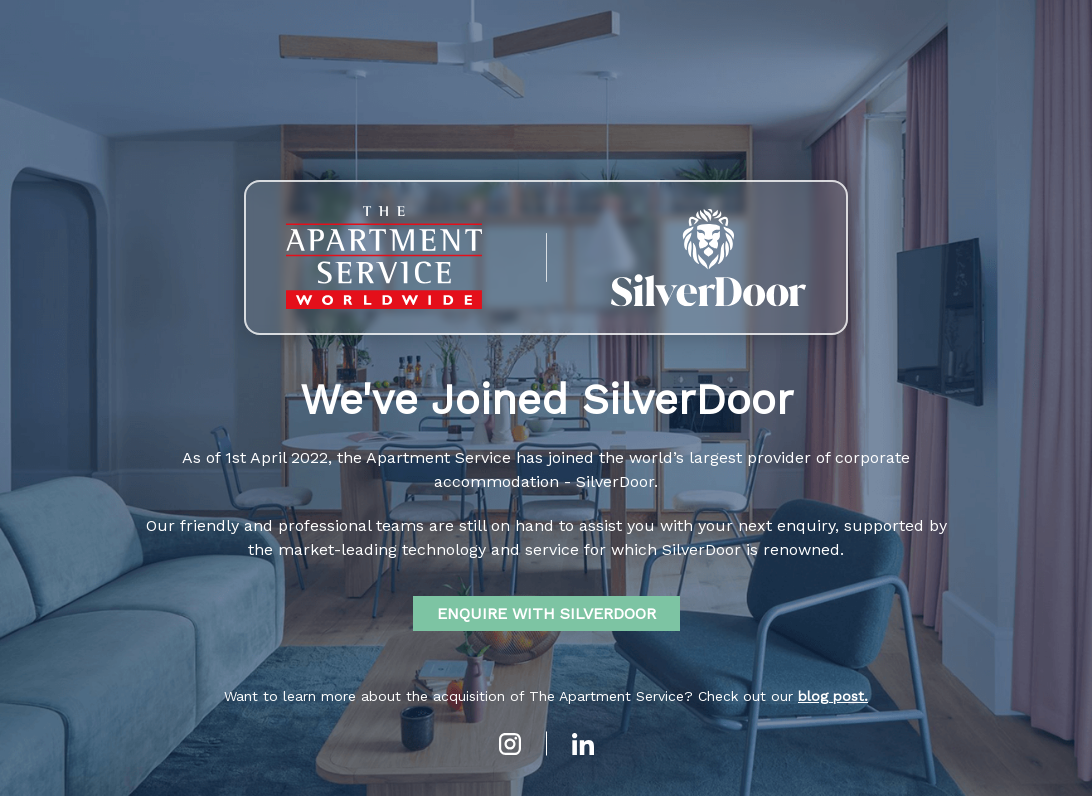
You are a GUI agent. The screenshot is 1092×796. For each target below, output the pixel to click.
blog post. (833, 696)
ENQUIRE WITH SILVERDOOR (546, 613)
